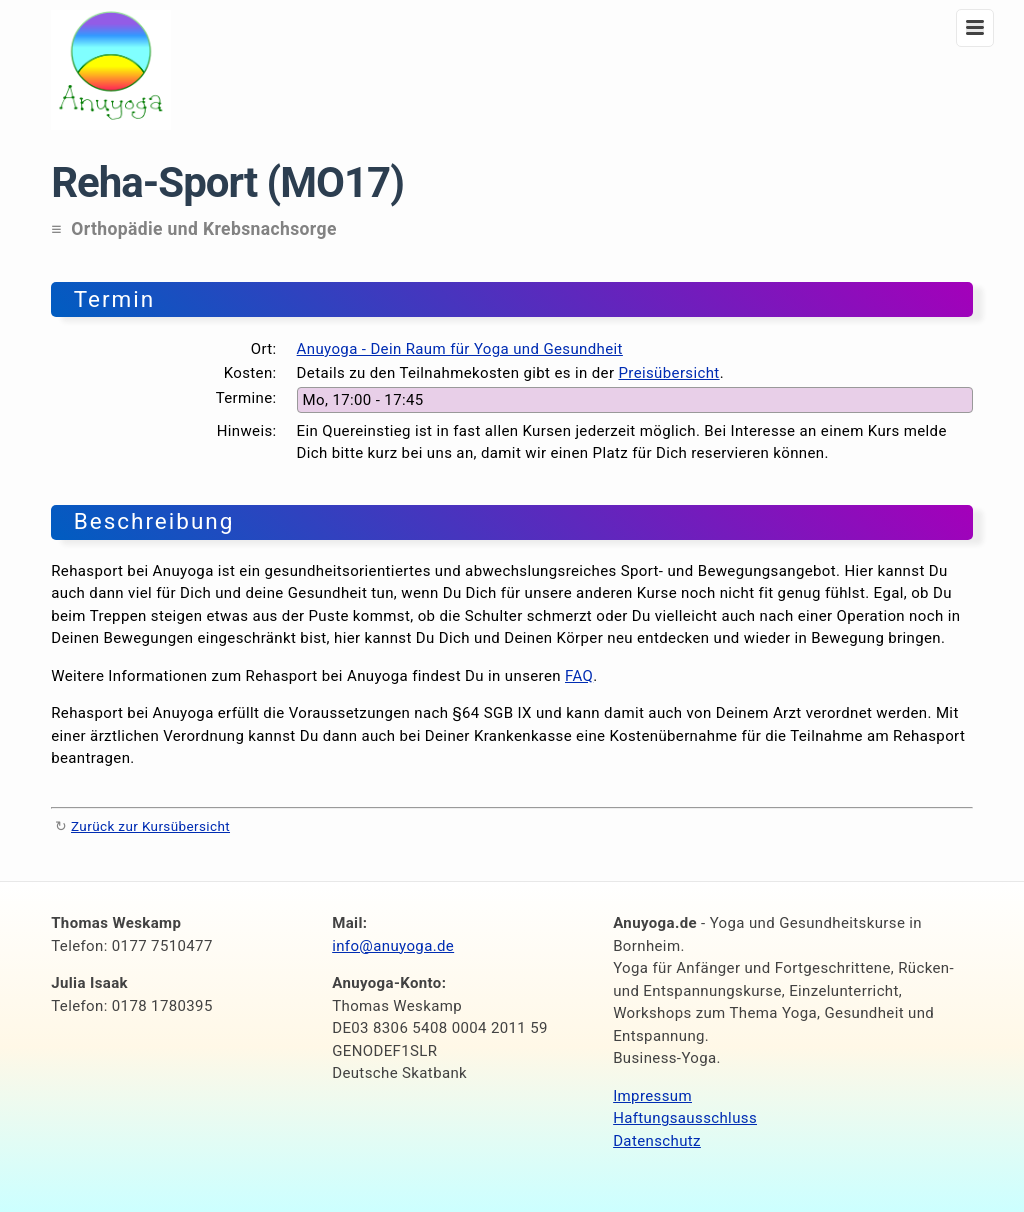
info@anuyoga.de (393, 946)
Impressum (652, 1096)
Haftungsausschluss (685, 1118)
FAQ (579, 676)
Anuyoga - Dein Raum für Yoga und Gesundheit (460, 349)
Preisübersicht (668, 373)
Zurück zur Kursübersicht (150, 826)
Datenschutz (657, 1141)
